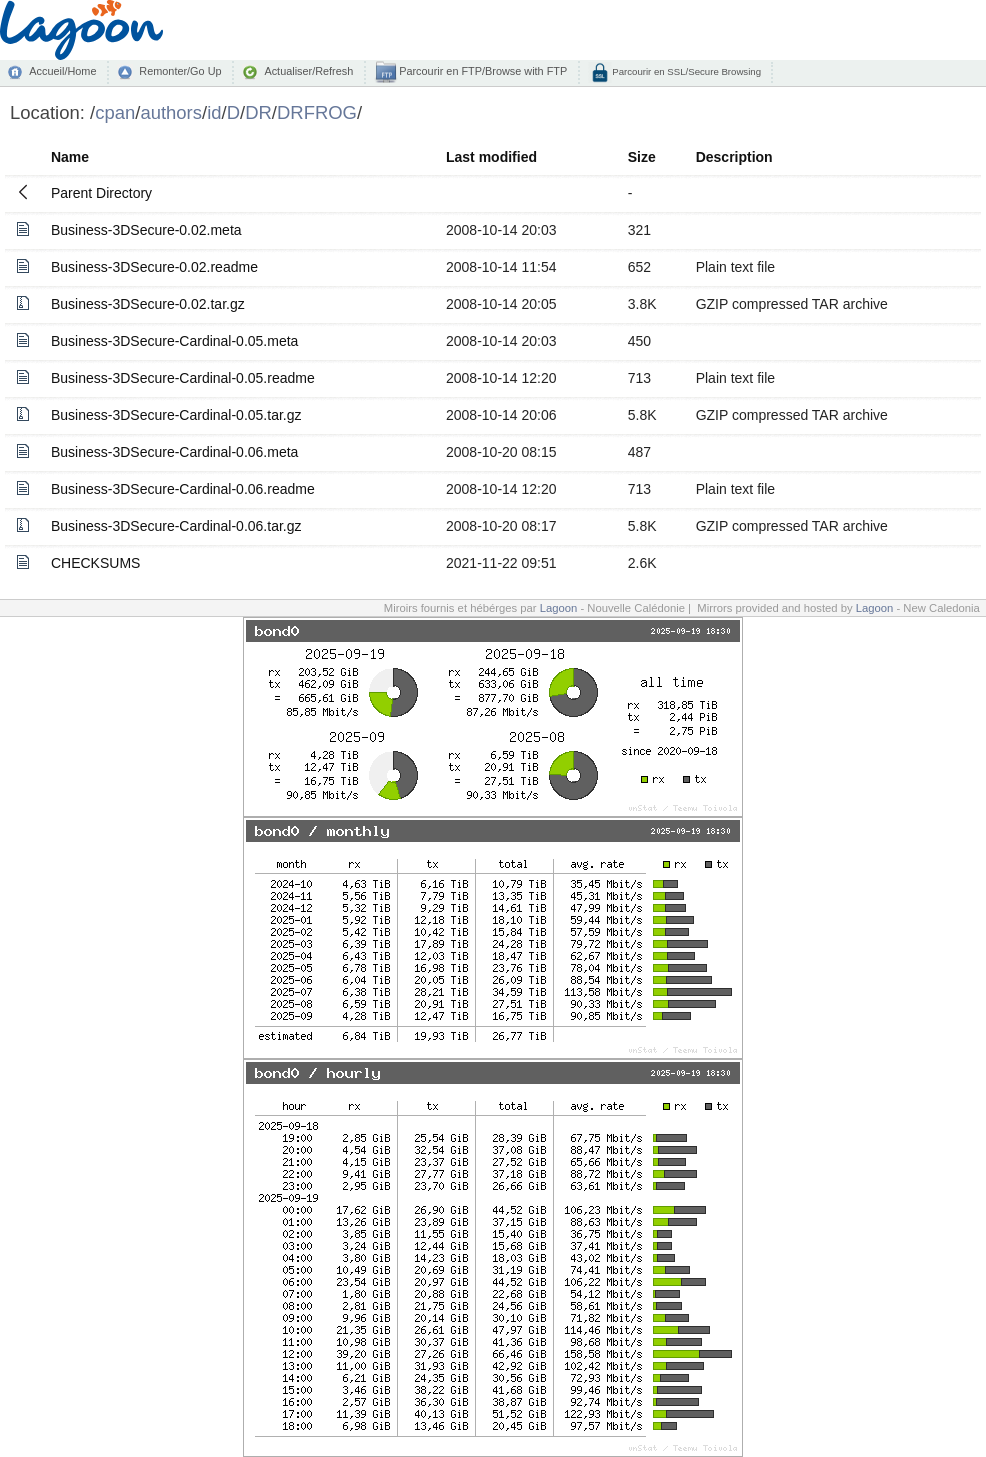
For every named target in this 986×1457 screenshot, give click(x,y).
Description (734, 157)
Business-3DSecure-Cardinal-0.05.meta (174, 341)
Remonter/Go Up (180, 71)
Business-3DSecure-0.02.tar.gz (148, 304)
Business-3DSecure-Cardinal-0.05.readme (183, 378)
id (214, 112)
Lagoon (559, 608)
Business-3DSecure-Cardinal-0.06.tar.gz (176, 526)
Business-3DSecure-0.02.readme (154, 267)
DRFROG (317, 112)
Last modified (491, 157)
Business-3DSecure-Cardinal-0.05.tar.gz (176, 415)
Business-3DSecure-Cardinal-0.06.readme (183, 489)
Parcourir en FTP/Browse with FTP (481, 71)
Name (70, 157)
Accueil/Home (62, 71)
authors (171, 112)
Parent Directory (101, 193)
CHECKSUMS (95, 563)
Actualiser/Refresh (308, 71)
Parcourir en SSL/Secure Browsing (685, 71)
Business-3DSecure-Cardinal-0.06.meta (174, 452)
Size (642, 157)
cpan (115, 112)
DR (258, 112)
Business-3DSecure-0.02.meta (146, 230)
